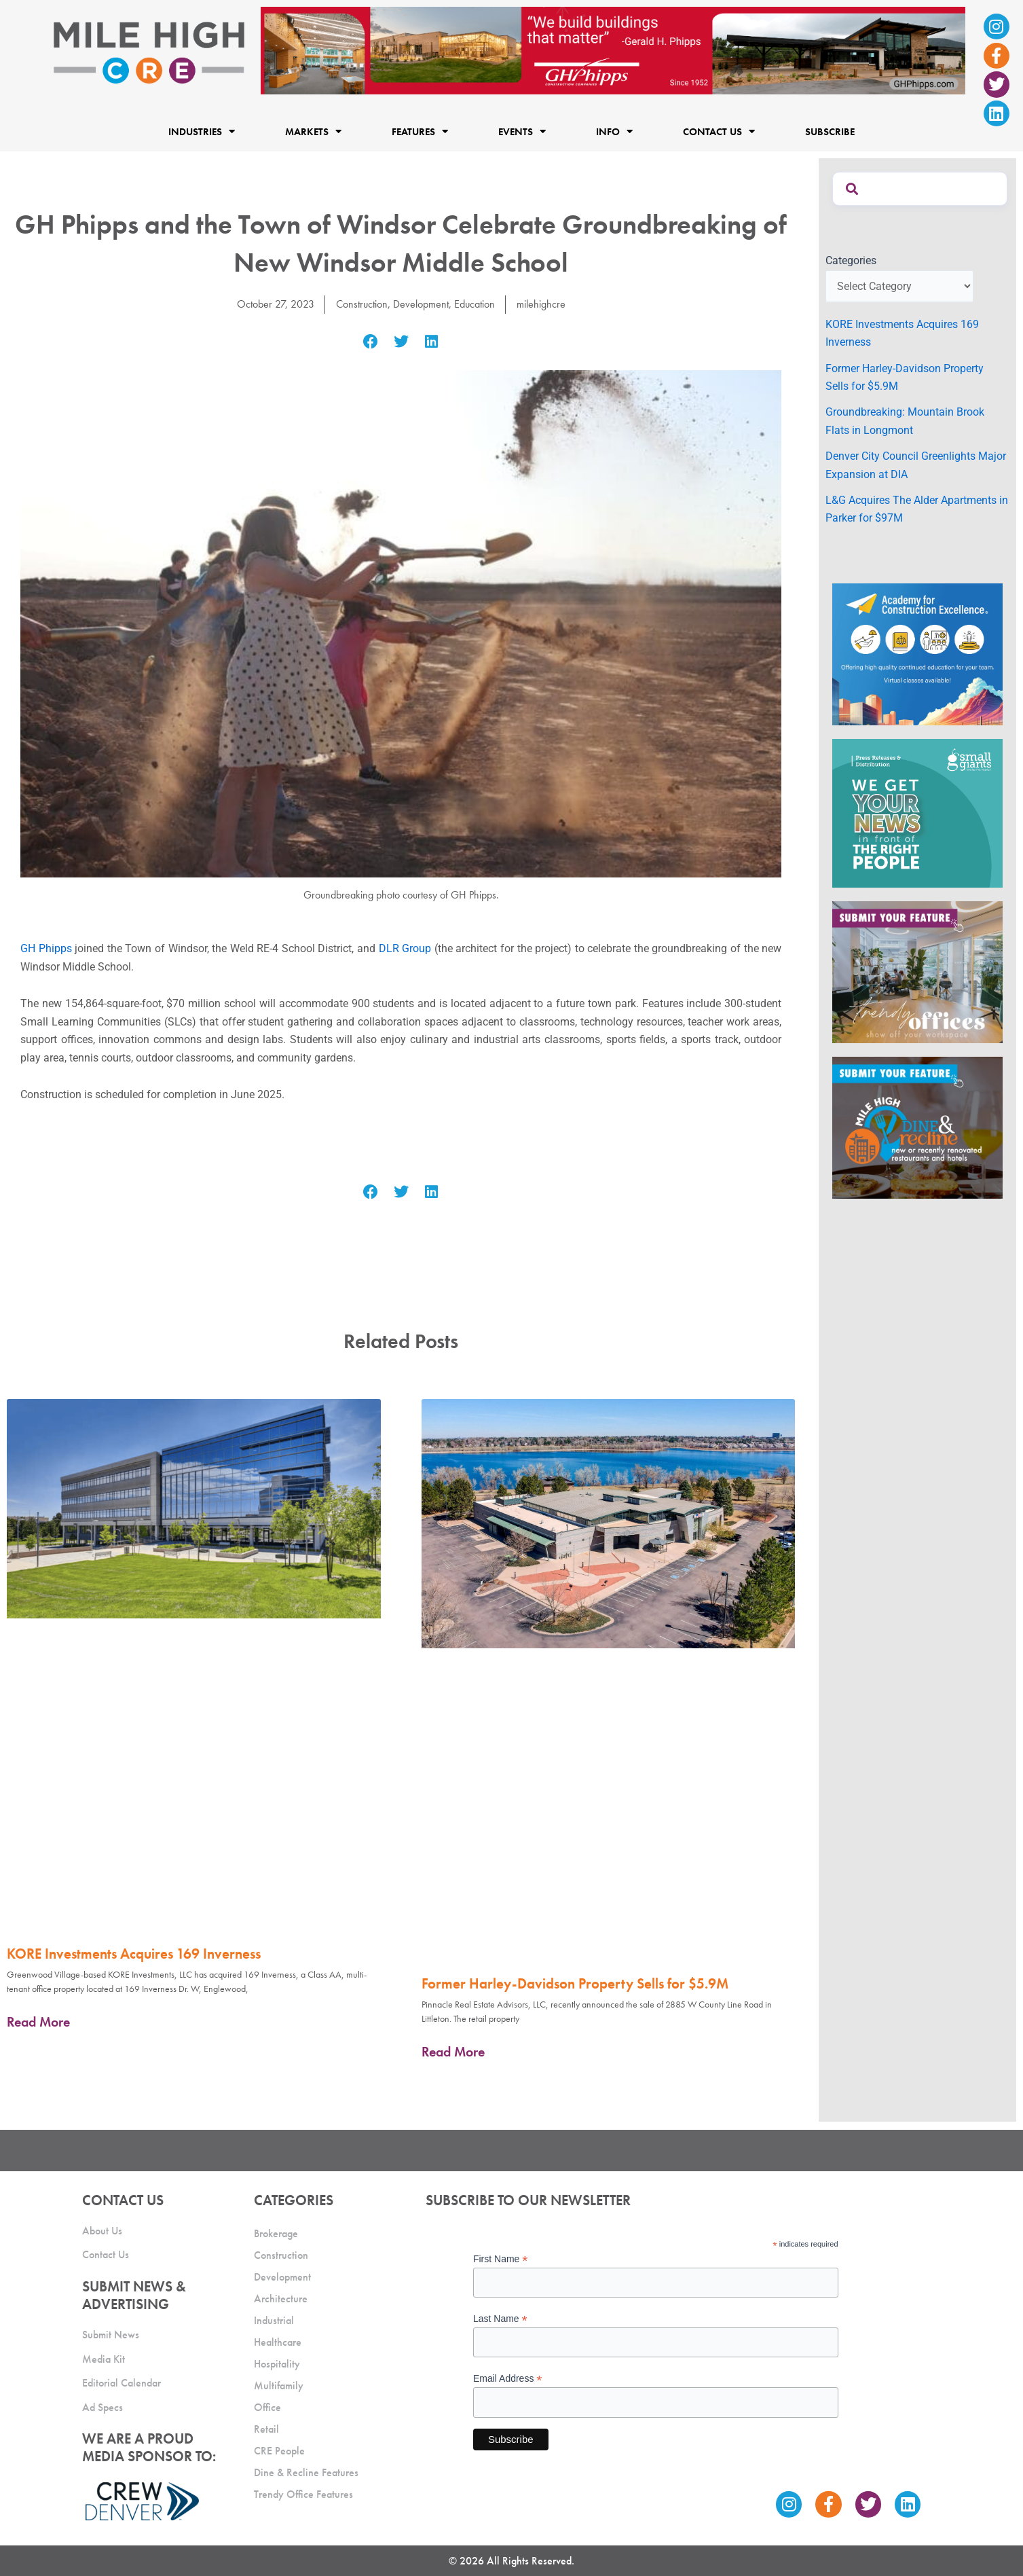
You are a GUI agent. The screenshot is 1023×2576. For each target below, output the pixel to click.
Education (474, 304)
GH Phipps (46, 948)
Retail (266, 2427)
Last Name (500, 2316)
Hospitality (277, 2362)
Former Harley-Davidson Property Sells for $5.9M (575, 1983)
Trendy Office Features (303, 2492)
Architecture (281, 2296)
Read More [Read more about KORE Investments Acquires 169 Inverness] (38, 2021)
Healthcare (277, 2340)
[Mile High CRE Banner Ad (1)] (613, 49)
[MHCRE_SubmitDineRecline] (917, 1127)
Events (522, 131)
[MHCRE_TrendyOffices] (917, 971)
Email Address (507, 2377)
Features (420, 131)
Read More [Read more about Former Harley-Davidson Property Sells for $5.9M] (453, 2052)
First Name (500, 2257)
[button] (371, 342)
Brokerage (276, 2231)
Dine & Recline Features (306, 2470)
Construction (362, 304)
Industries (201, 131)
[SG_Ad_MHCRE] (917, 812)
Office (267, 2405)
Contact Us (719, 131)
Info (614, 131)
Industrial (274, 2318)
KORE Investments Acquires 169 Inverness (134, 1953)
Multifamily (278, 2383)
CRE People (279, 2449)
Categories (850, 260)
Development (421, 304)
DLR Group (405, 948)
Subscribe (830, 131)
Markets (313, 131)
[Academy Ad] (917, 653)
